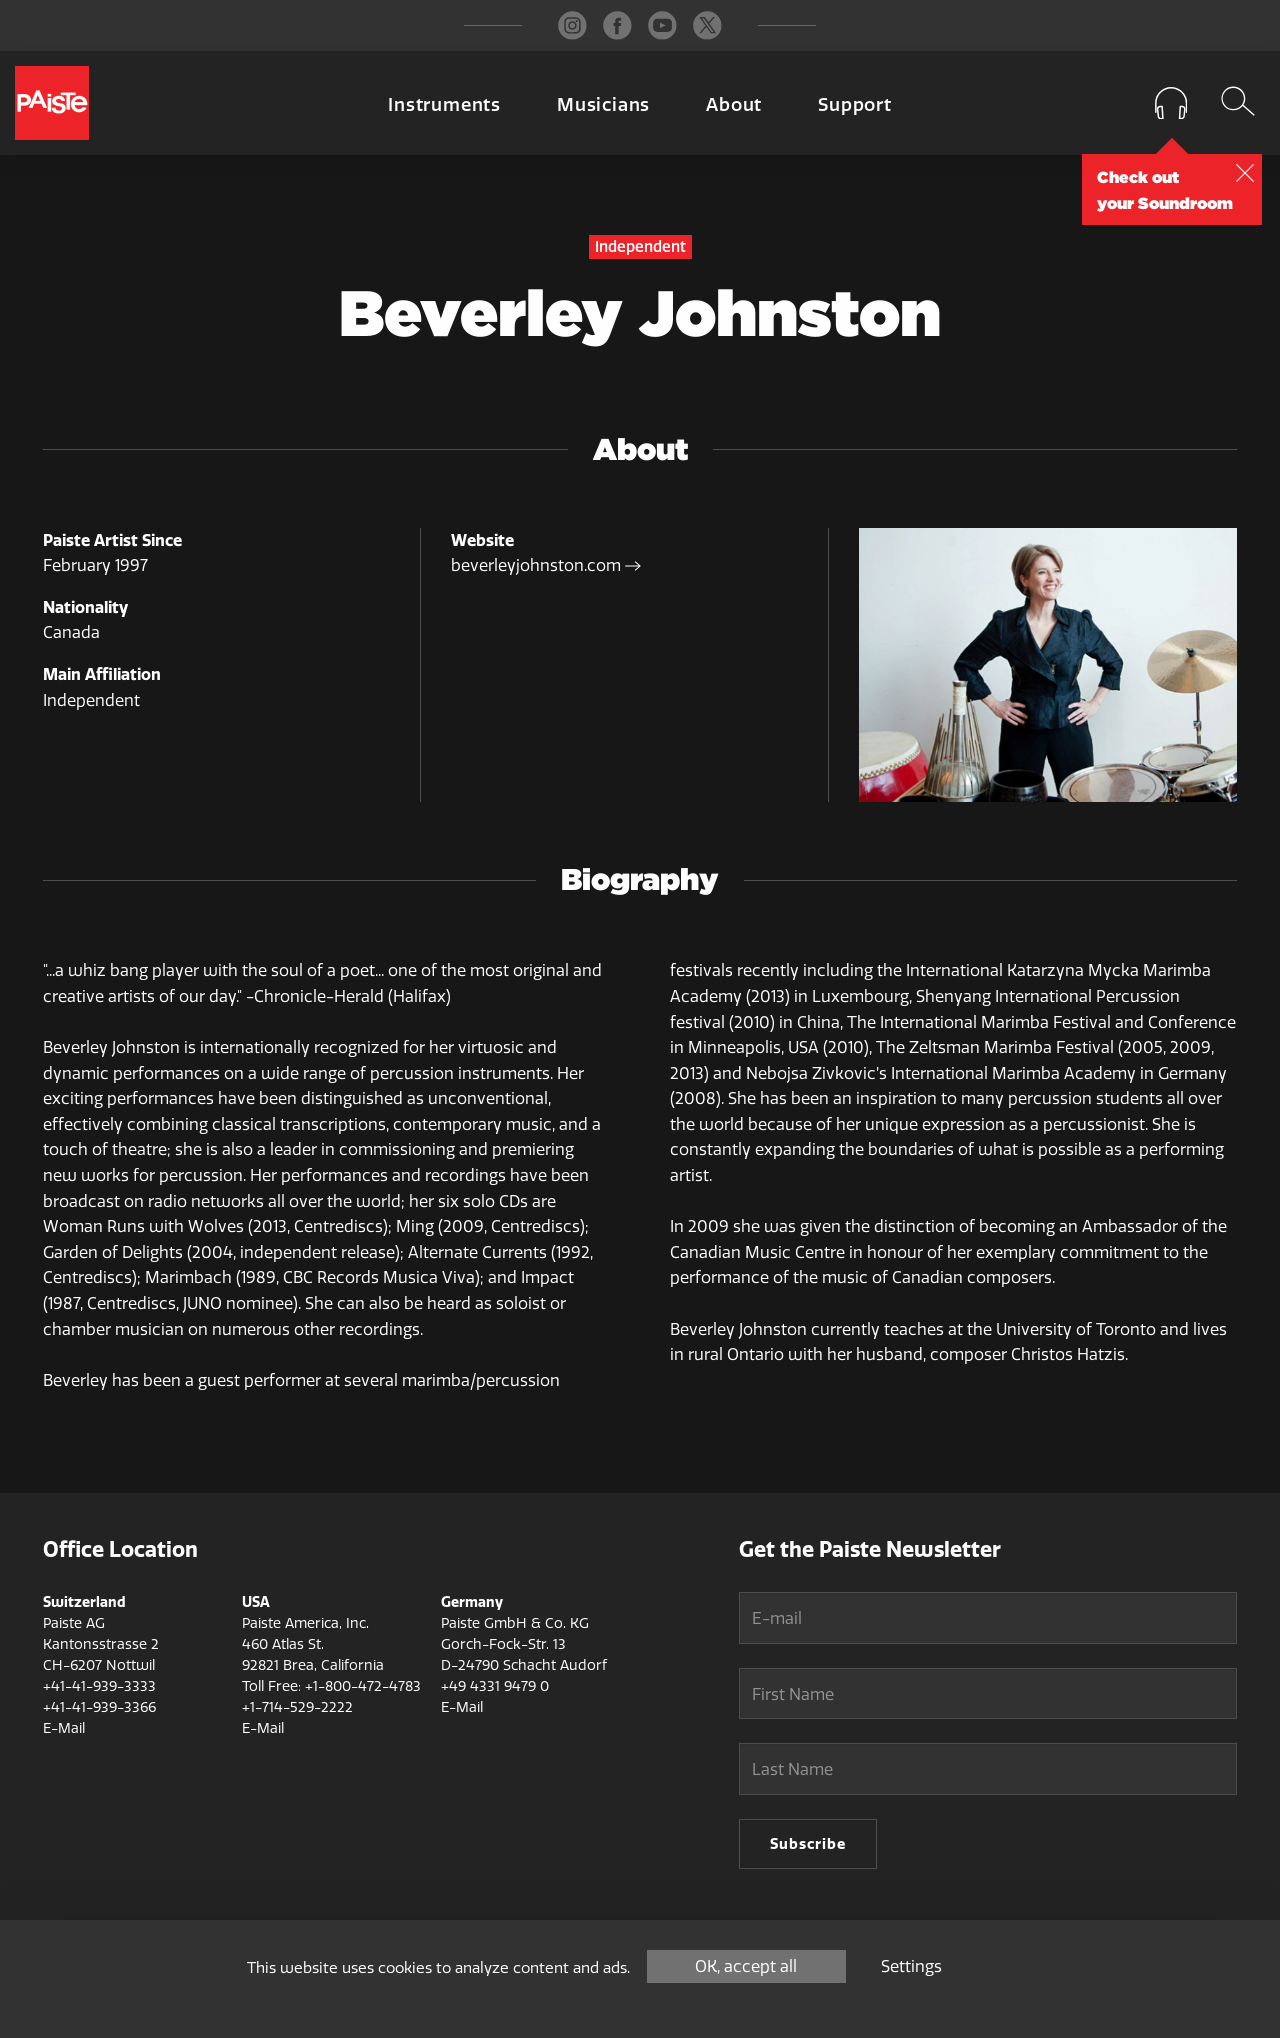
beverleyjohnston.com (546, 565)
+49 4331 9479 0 (495, 1686)
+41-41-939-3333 (99, 1686)
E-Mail (64, 1728)
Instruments (444, 105)
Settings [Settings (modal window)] (911, 1966)
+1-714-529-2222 (297, 1707)
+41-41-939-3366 (99, 1707)
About (734, 105)
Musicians (603, 105)
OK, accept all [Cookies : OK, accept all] (746, 1966)
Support (855, 105)
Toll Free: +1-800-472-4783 (331, 1686)
